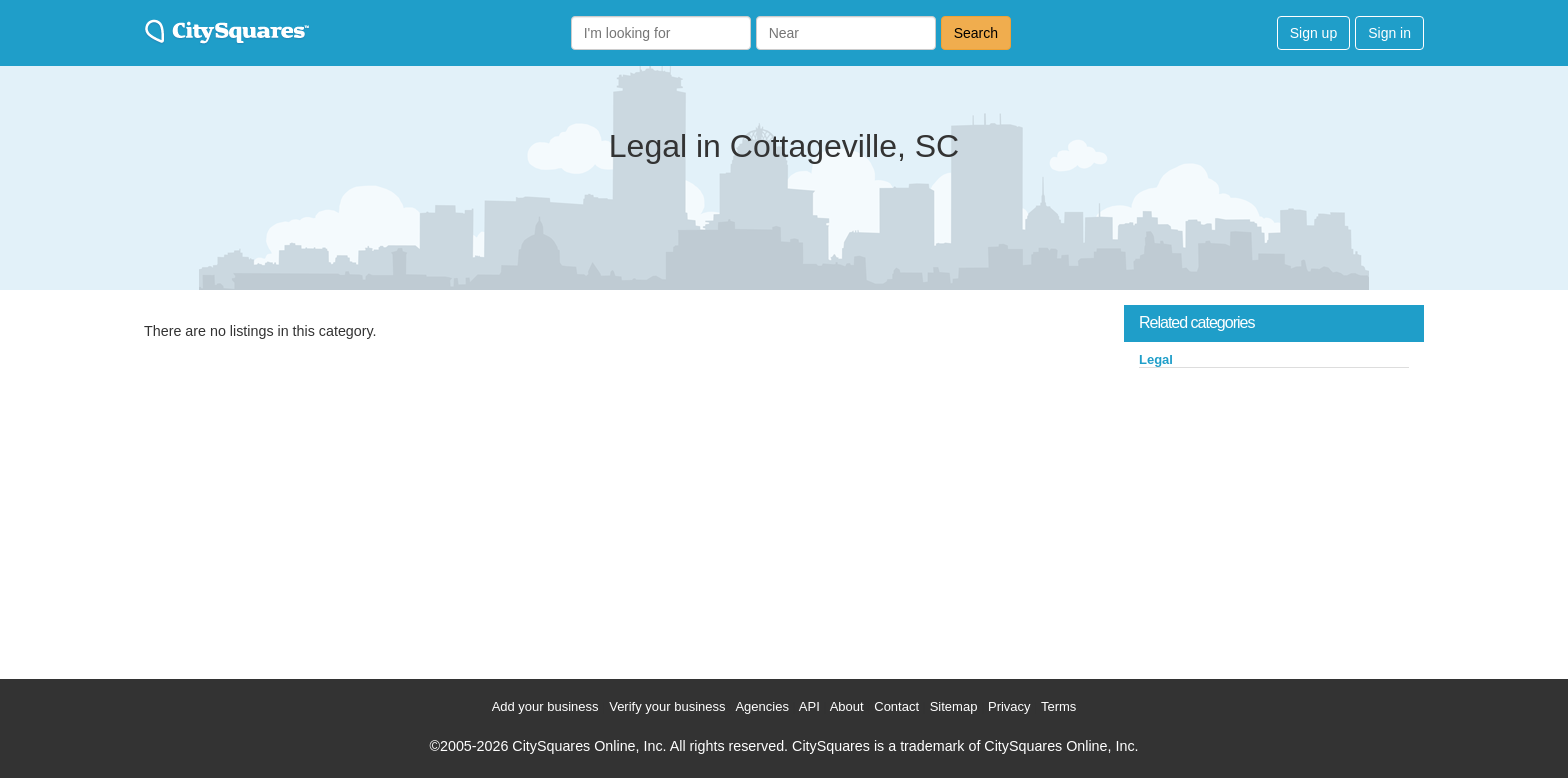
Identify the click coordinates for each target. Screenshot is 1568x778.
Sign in (1389, 33)
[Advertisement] (1274, 519)
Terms (1058, 706)
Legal (1156, 359)
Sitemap (954, 706)
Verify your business (667, 706)
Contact (896, 706)
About (847, 706)
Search (976, 33)
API (809, 706)
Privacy (1009, 706)
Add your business (545, 706)
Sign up (1313, 33)
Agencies (761, 706)
